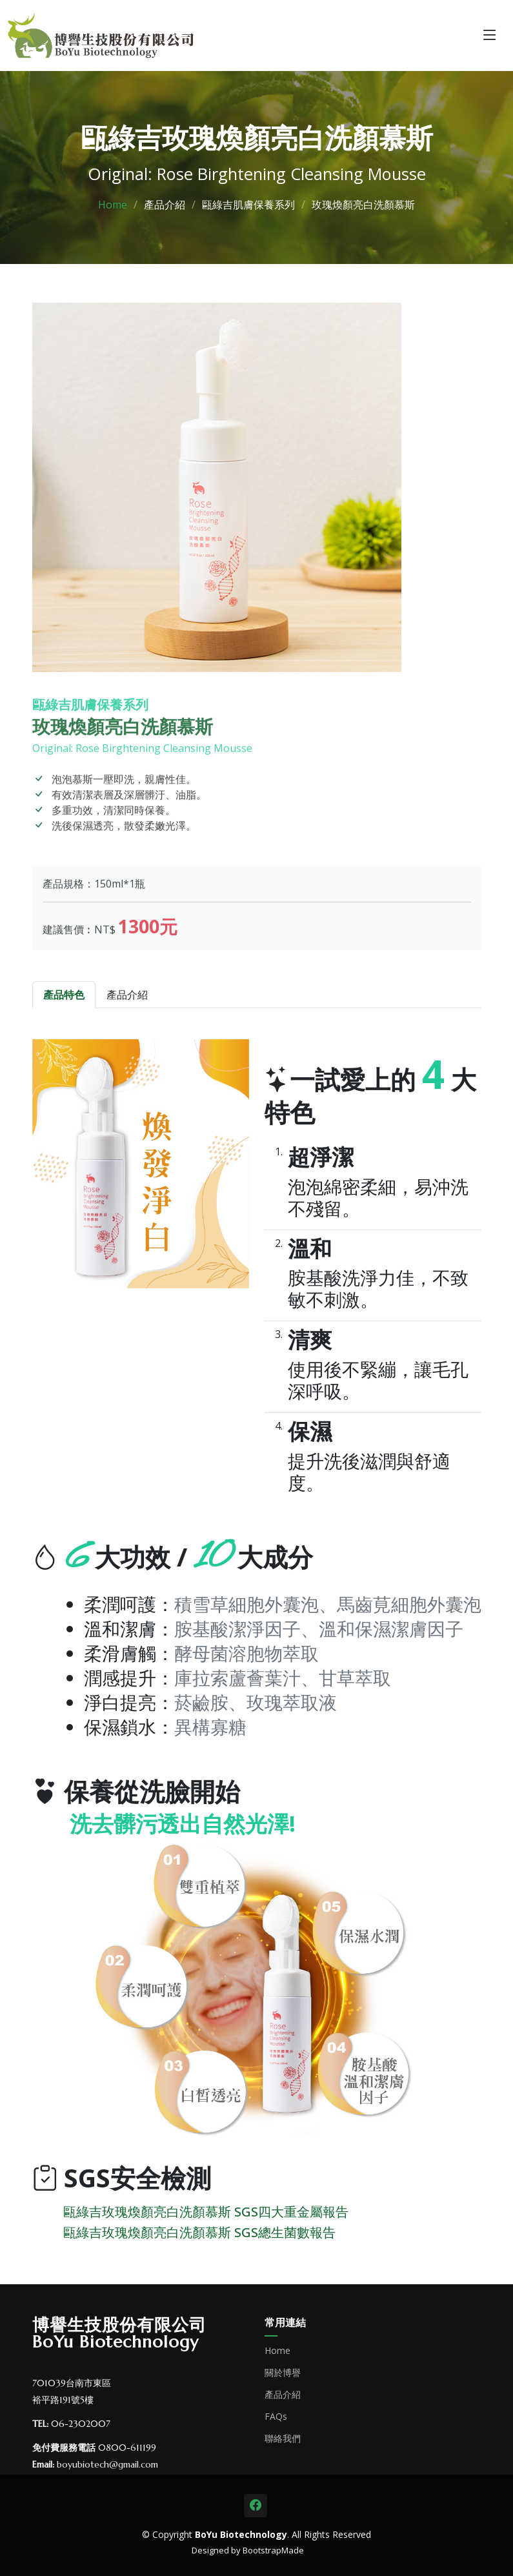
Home (112, 205)
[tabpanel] (256, 1626)
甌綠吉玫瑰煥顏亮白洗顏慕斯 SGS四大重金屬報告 (205, 2211)
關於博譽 (283, 2372)
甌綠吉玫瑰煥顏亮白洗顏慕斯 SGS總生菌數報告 (199, 2232)
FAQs (276, 2416)
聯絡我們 (283, 2438)
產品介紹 (283, 2394)
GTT (313, 2550)
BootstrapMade (273, 2550)
